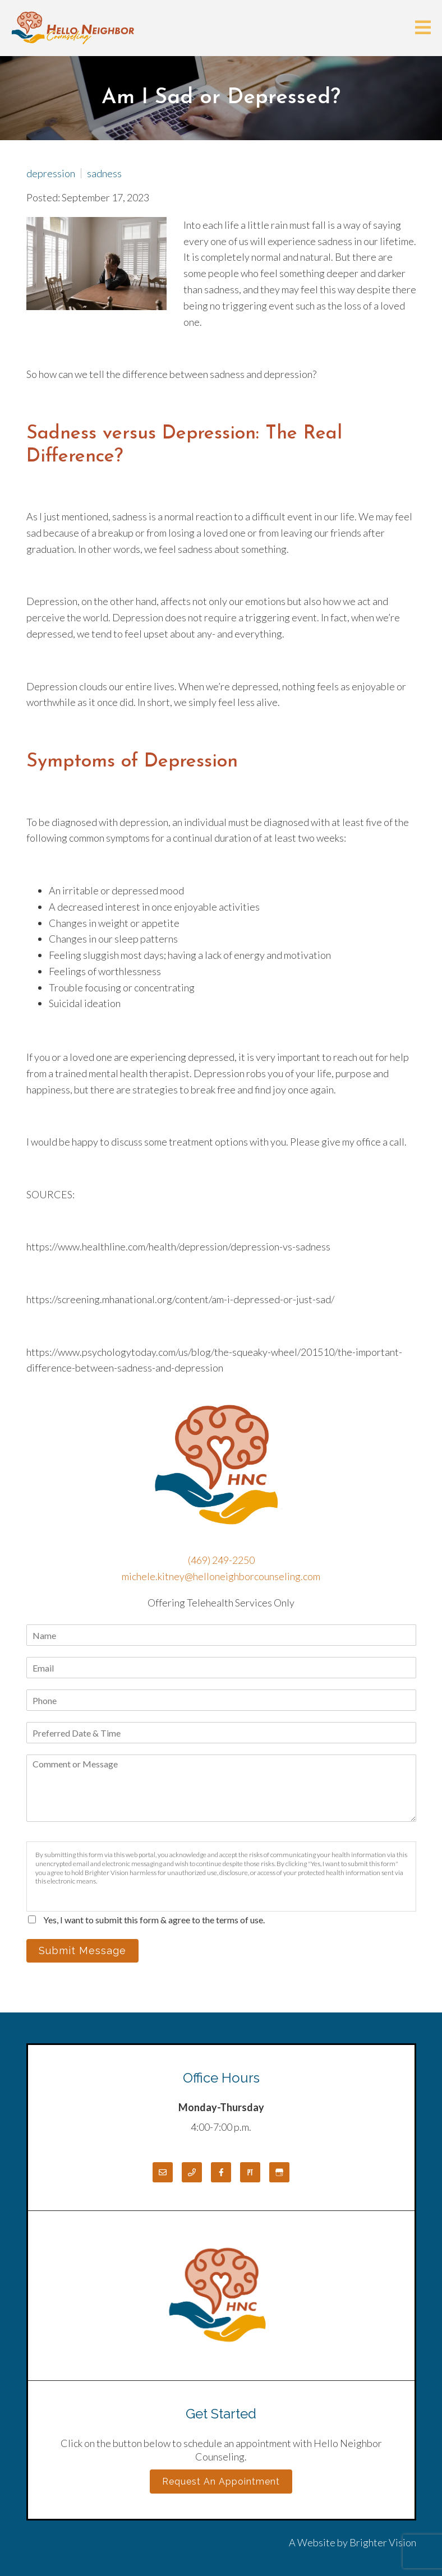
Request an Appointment (221, 2481)
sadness (104, 173)
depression (50, 173)
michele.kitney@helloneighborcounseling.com (221, 1576)
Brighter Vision (382, 2542)
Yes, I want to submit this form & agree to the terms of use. (154, 1919)
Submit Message (82, 1950)
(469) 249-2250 (221, 1560)
